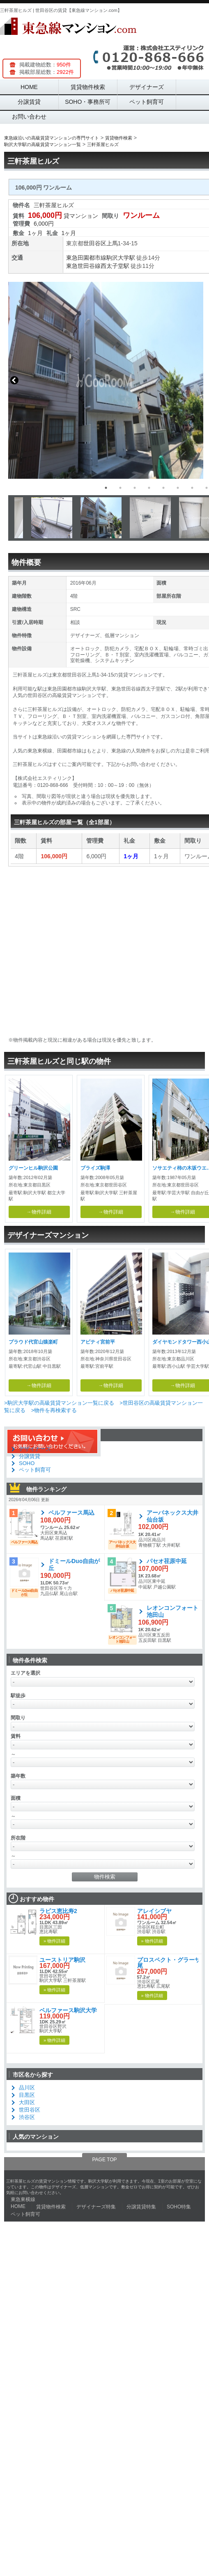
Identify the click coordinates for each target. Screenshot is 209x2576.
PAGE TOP (104, 2159)
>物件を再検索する (54, 1410)
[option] (104, 380)
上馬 (112, 243)
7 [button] (192, 488)
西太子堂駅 (115, 266)
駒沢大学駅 (120, 257)
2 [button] (120, 488)
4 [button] (149, 488)
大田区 (27, 2102)
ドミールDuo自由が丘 (74, 1564)
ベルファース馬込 (71, 1512)
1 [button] (106, 488)
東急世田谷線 (83, 266)
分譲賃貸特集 (141, 2207)
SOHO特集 (179, 2207)
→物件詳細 (39, 1212)
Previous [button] (14, 380)
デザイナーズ (146, 87)
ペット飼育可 (146, 101)
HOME (29, 87)
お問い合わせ (29, 116)
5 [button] (163, 488)
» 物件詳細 (54, 1940)
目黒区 (27, 2095)
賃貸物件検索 (88, 87)
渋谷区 (27, 2117)
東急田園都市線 (86, 257)
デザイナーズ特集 (96, 2207)
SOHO (26, 1463)
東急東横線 (23, 2199)
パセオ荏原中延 (167, 1561)
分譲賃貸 (29, 101)
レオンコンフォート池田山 (172, 1611)
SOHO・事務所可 (87, 101)
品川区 (27, 2088)
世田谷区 (94, 243)
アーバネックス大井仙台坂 (172, 1516)
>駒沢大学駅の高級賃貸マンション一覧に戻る (59, 1403)
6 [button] (178, 488)
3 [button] (135, 488)
